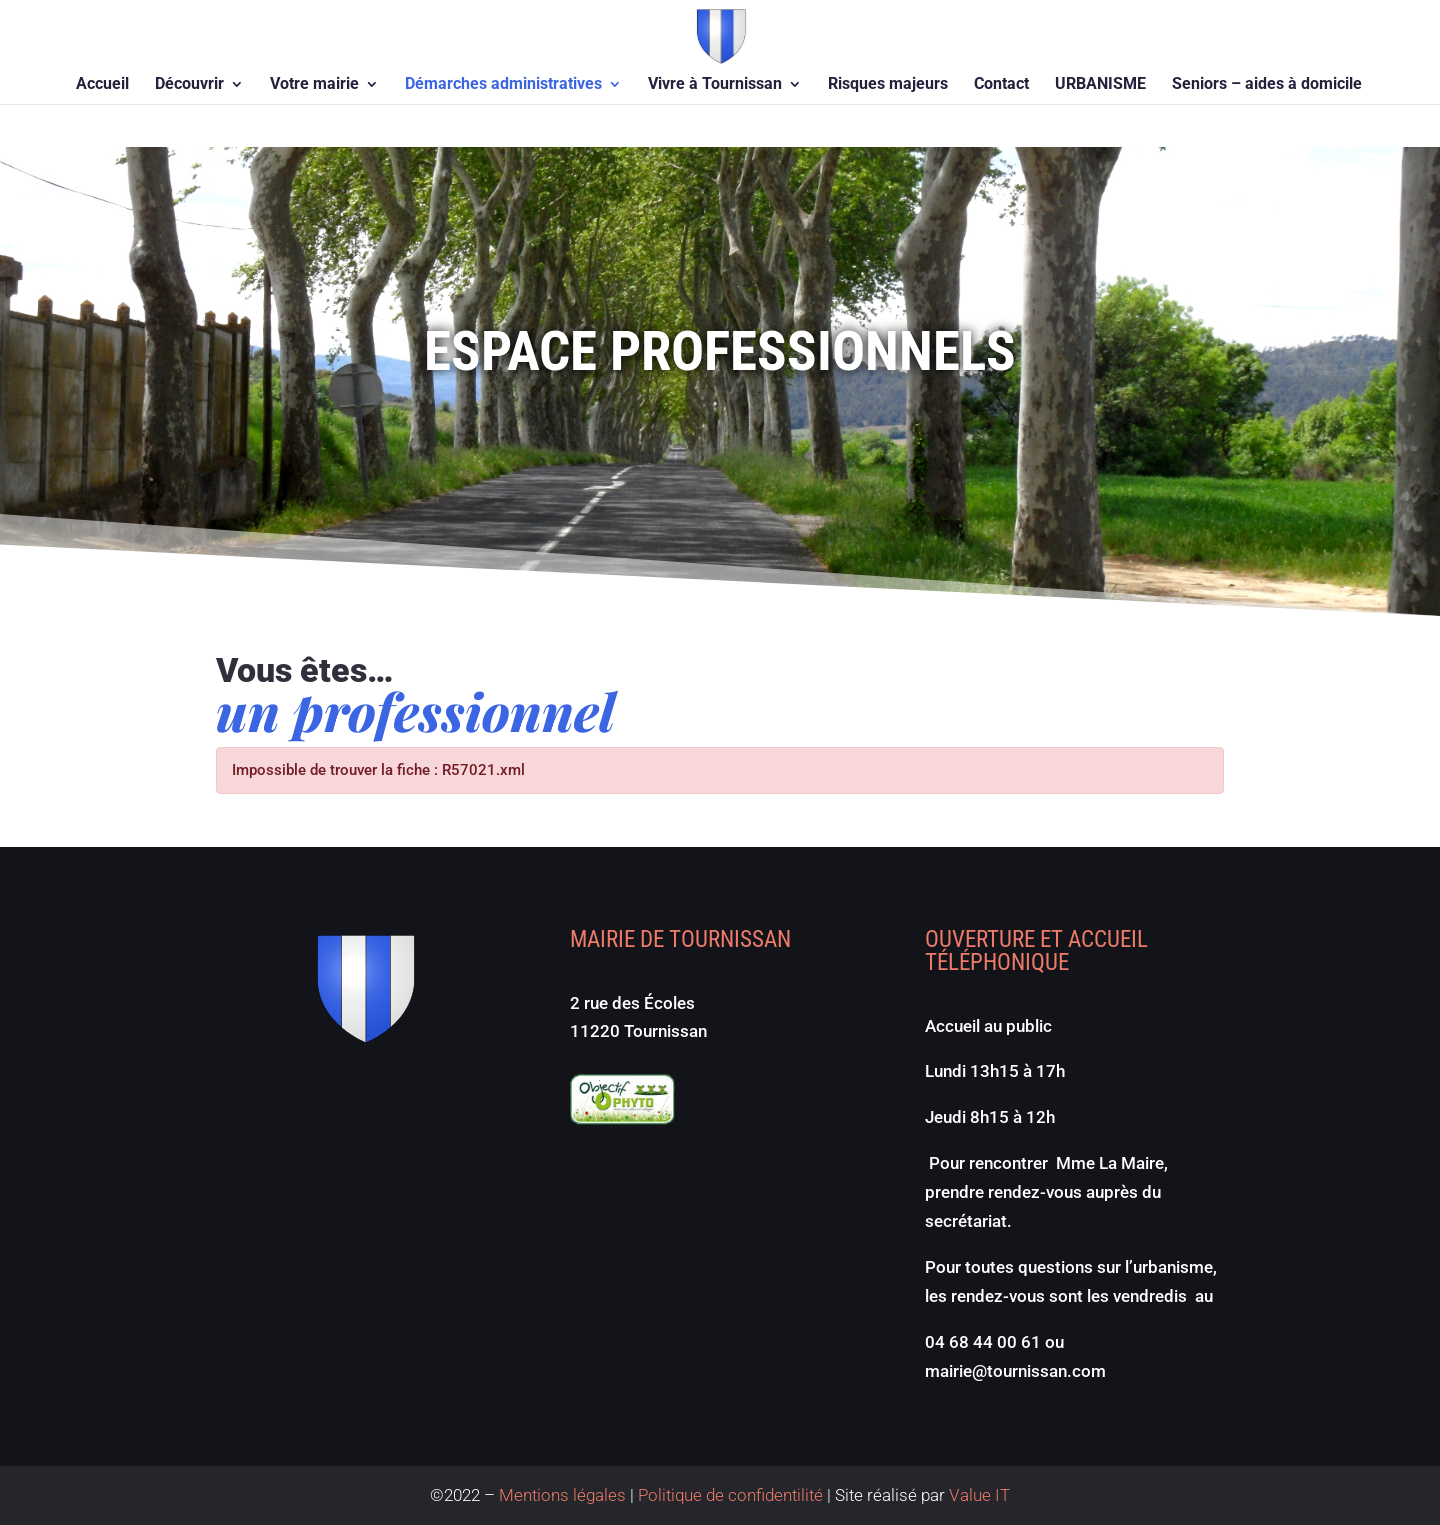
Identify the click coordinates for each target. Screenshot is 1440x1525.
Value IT (977, 1495)
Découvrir (189, 85)
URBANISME (1100, 85)
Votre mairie (314, 85)
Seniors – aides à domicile (1267, 85)
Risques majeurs (888, 85)
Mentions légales (562, 1495)
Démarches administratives (503, 85)
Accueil (102, 85)
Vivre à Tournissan (715, 85)
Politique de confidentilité (730, 1495)
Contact (1001, 85)
